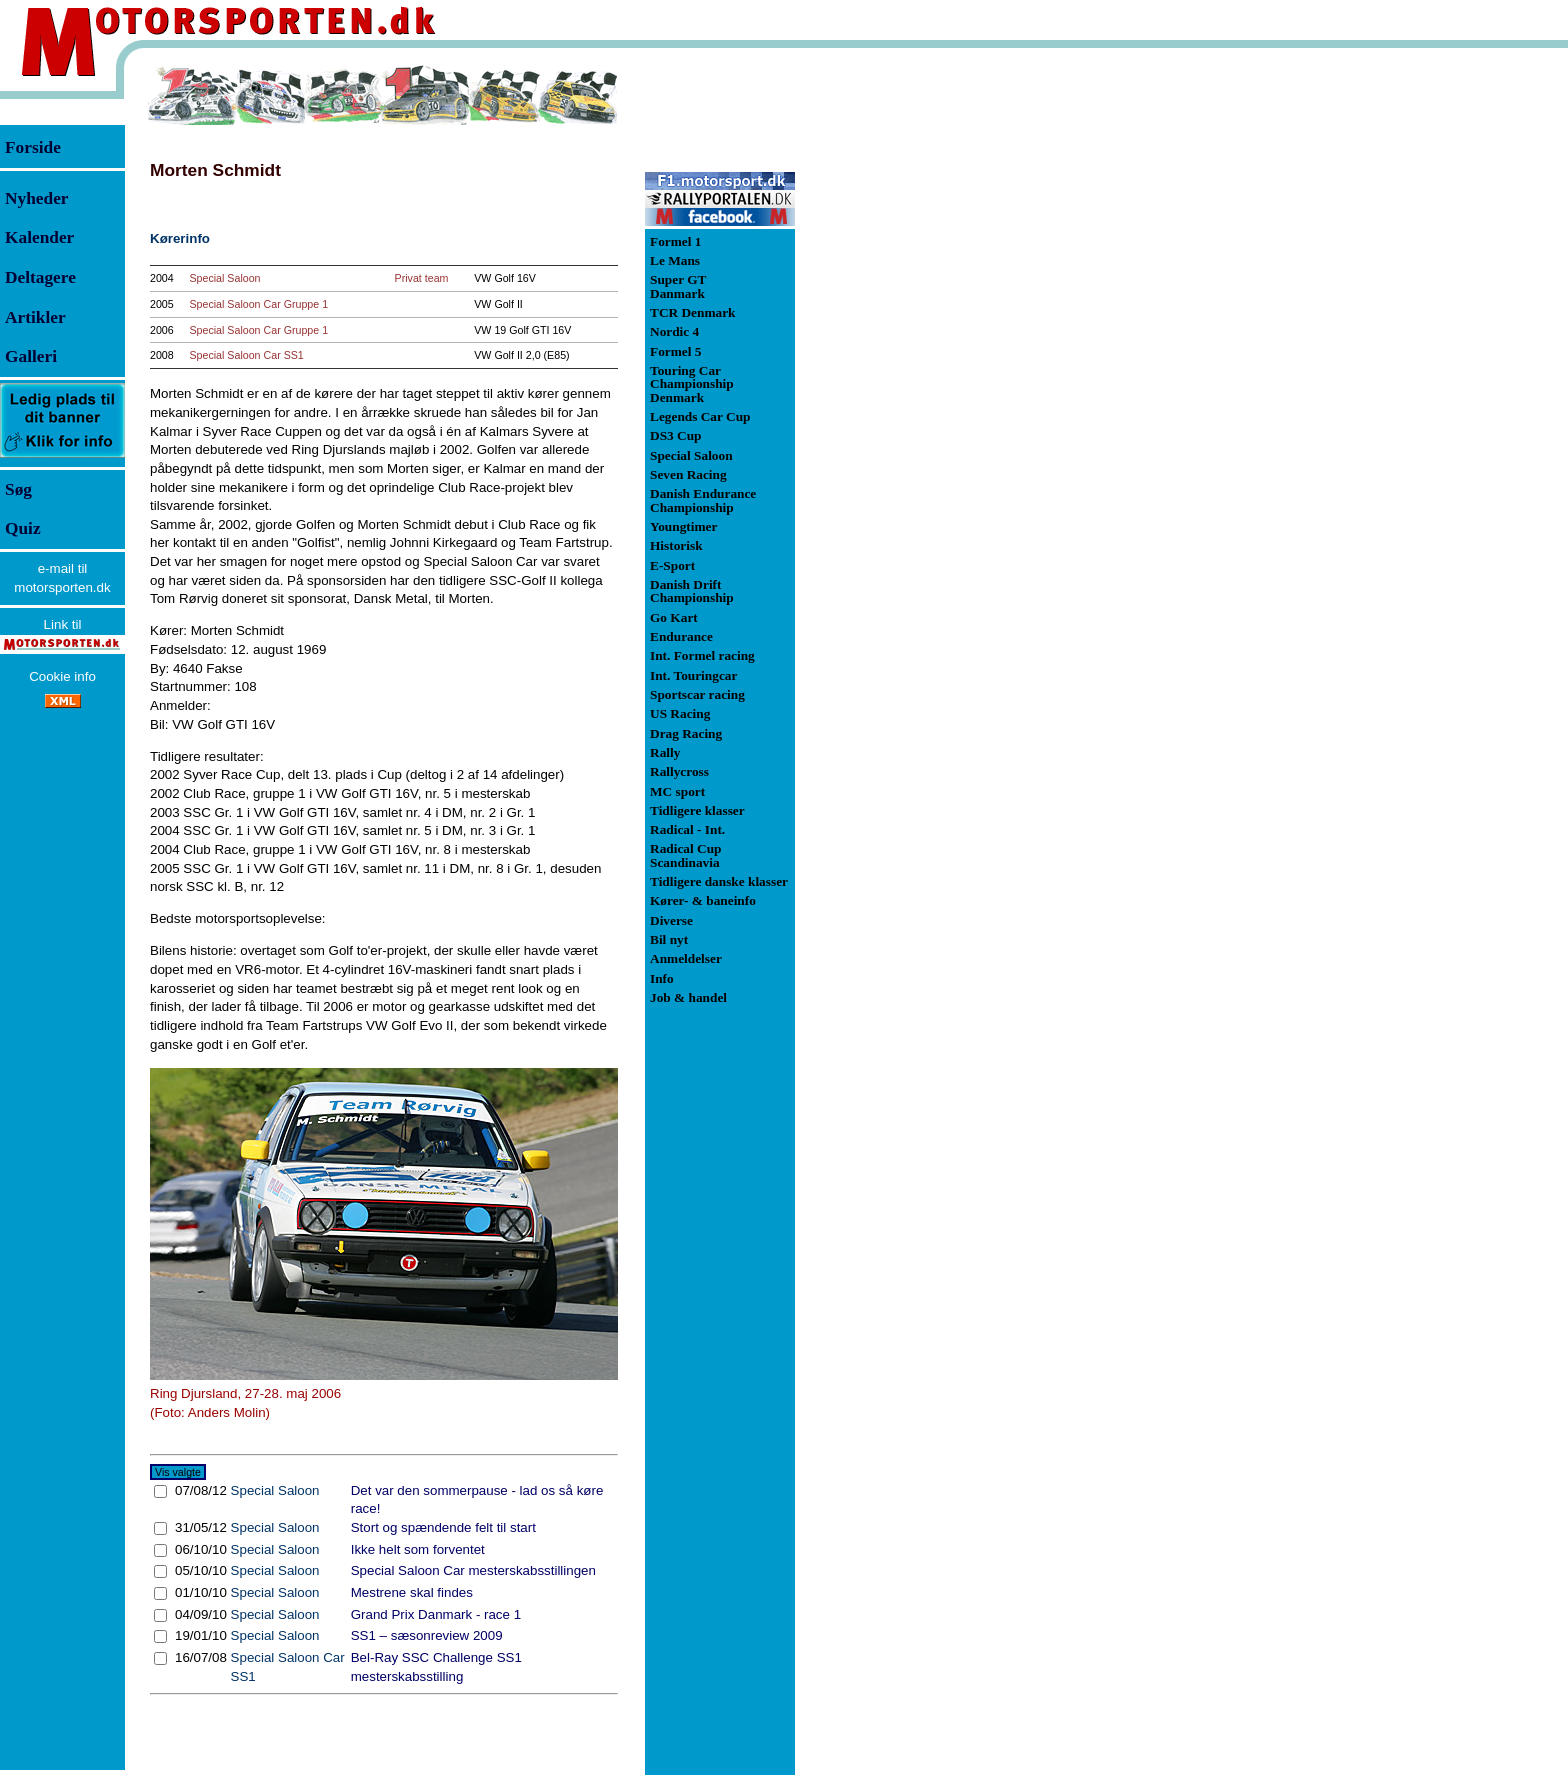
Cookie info (62, 676)
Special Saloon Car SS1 (246, 355)
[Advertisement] (900, 364)
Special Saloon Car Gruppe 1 (258, 304)
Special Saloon (224, 278)
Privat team (422, 278)
